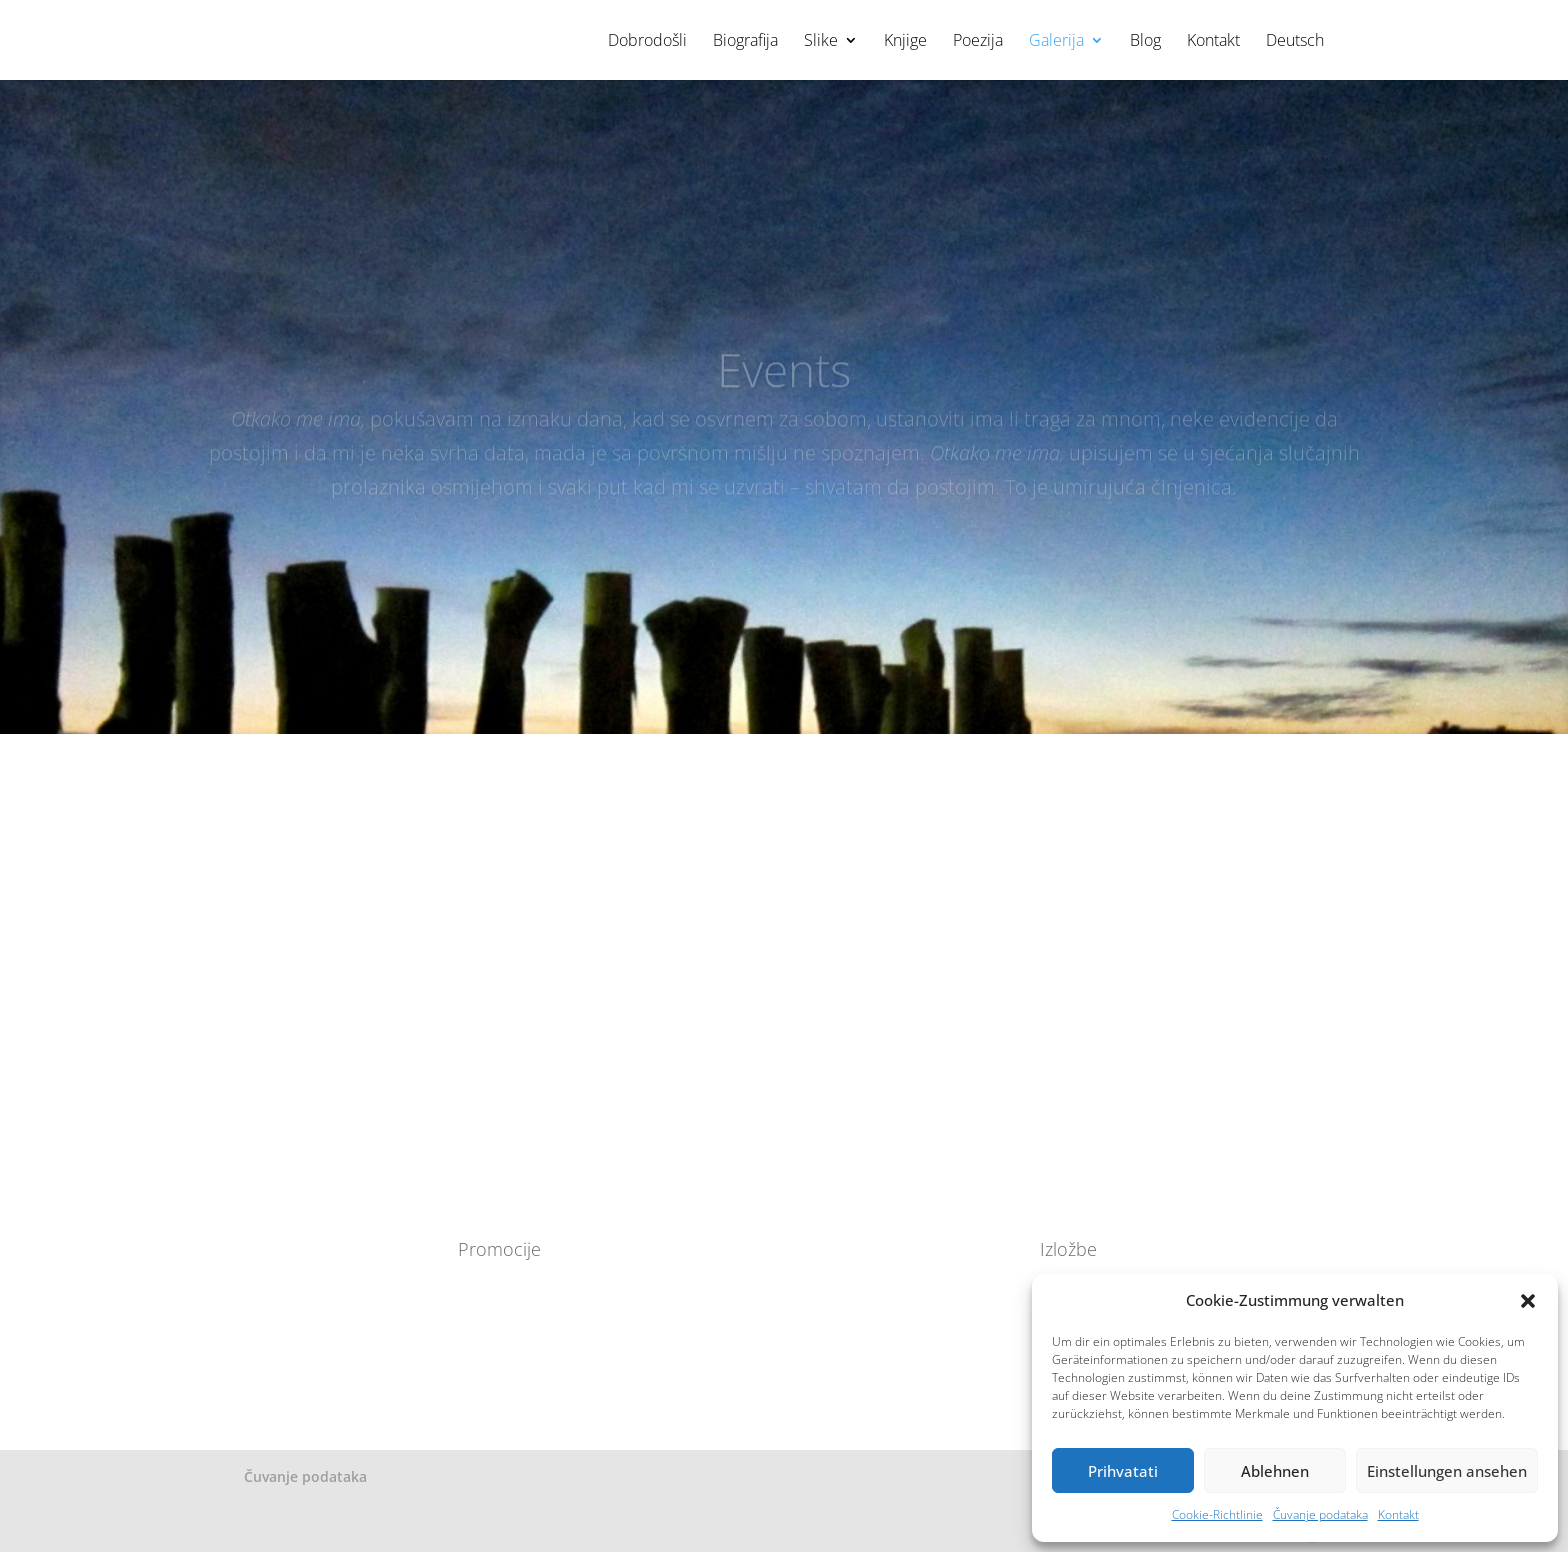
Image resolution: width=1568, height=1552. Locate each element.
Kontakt (1398, 1514)
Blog (1145, 42)
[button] (1528, 1301)
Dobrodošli (647, 42)
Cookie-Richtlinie (1217, 1514)
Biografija (745, 42)
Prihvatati (1123, 1471)
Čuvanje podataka (1320, 1514)
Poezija (978, 42)
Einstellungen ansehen (1447, 1471)
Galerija (1056, 42)
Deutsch (1295, 42)
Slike (821, 42)
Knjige (905, 42)
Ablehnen (1275, 1471)
